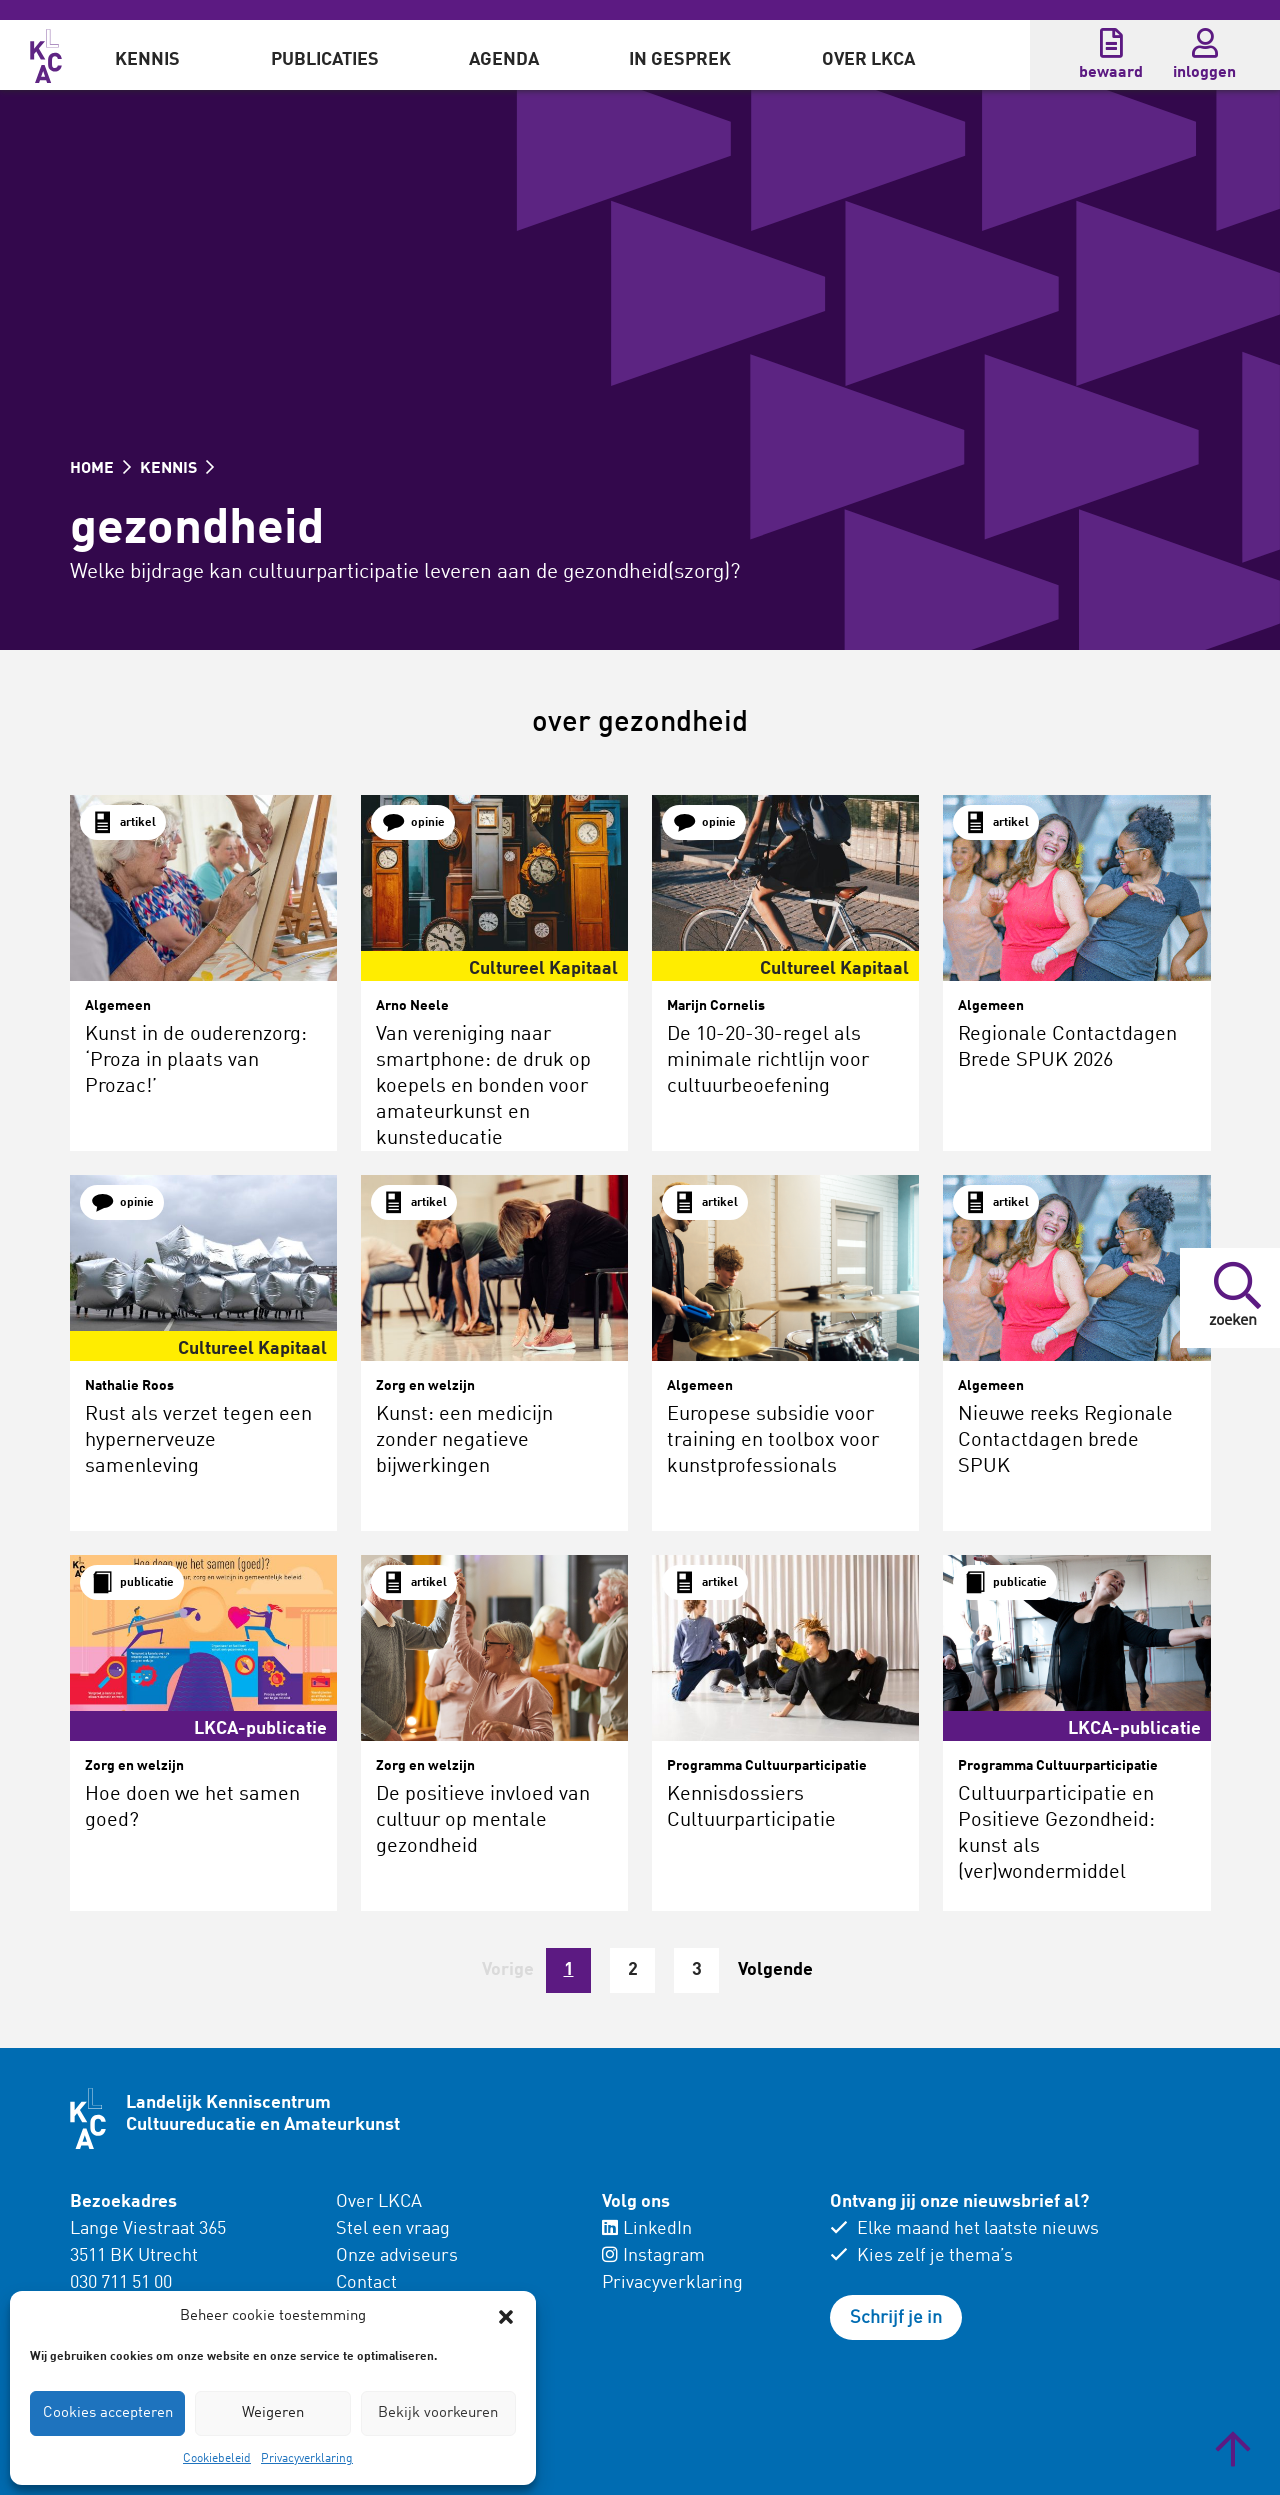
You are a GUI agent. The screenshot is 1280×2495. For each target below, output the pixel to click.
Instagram (653, 2256)
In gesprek (680, 60)
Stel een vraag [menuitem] (393, 2229)
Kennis (147, 60)
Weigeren (273, 2413)
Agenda (504, 60)
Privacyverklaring (307, 2459)
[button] (506, 2317)
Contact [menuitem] (366, 2283)
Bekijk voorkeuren (438, 2413)
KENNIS (177, 469)
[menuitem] (147, 55)
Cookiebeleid (217, 2459)
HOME (100, 469)
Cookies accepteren (108, 2413)
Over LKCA (868, 60)
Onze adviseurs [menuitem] (397, 2256)
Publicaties (325, 60)
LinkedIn (647, 2229)
